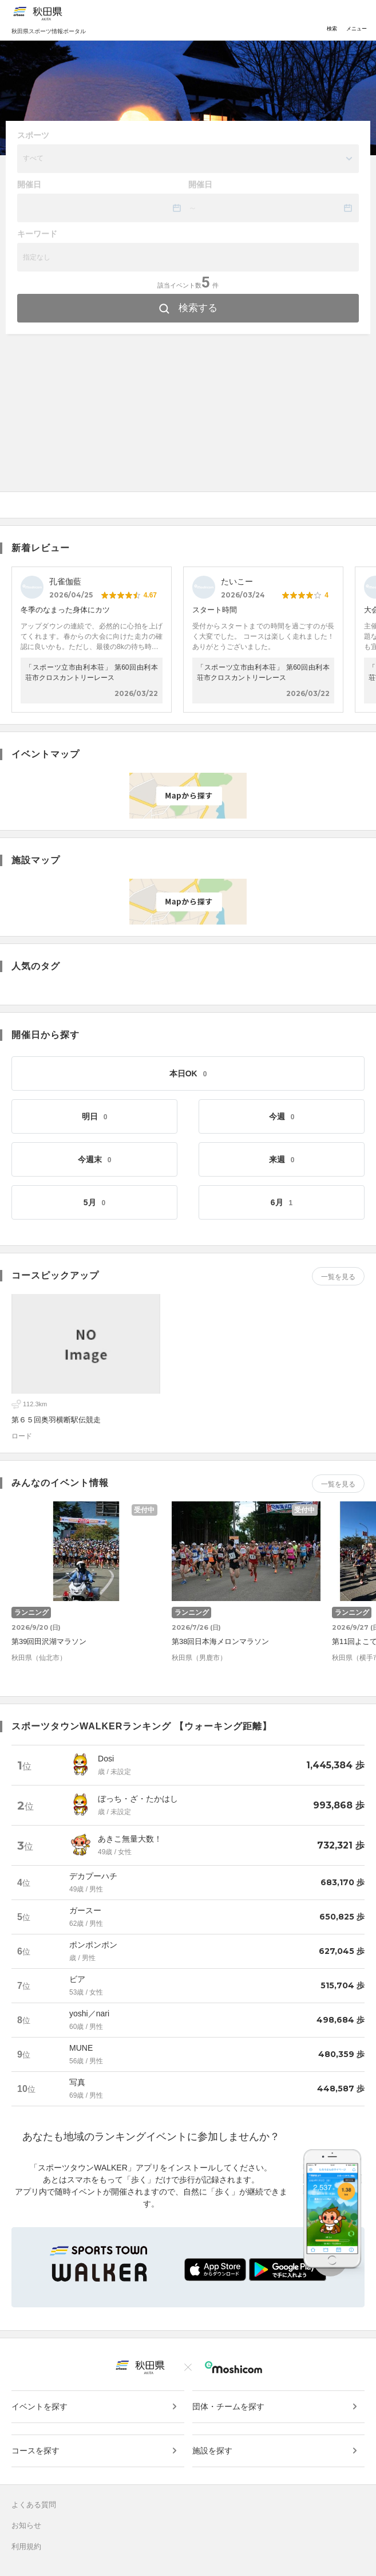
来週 (282, 1159)
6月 (281, 1202)
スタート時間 (214, 609)
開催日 (29, 184)
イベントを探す (39, 2406)
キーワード (37, 233)
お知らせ (26, 2525)
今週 (282, 1116)
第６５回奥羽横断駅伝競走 (56, 1419)
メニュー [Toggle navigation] (356, 20)
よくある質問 (33, 2504)
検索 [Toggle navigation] (332, 20)
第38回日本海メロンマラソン (220, 1641)
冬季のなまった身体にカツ (65, 609)
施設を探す (212, 2450)
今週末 (95, 1159)
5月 (94, 1202)
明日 (95, 1116)
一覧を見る (338, 1277)
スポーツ (33, 135)
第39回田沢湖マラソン (48, 1641)
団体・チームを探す (228, 2406)
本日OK (188, 1073)
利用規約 (26, 2546)
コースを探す (35, 2450)
